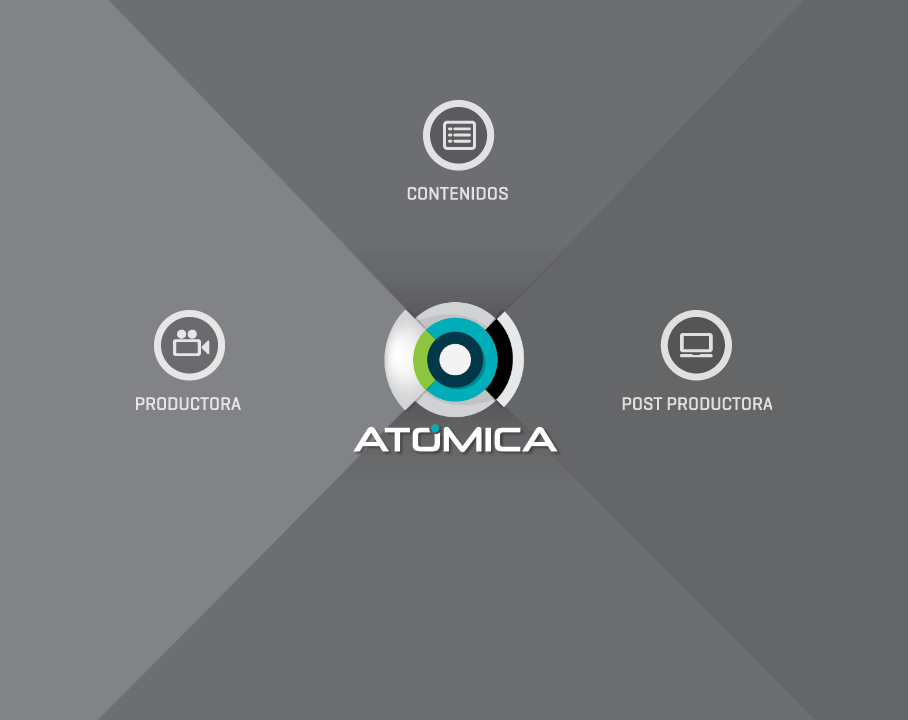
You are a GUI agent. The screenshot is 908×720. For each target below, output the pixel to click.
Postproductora (697, 360)
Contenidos (459, 150)
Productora (189, 360)
